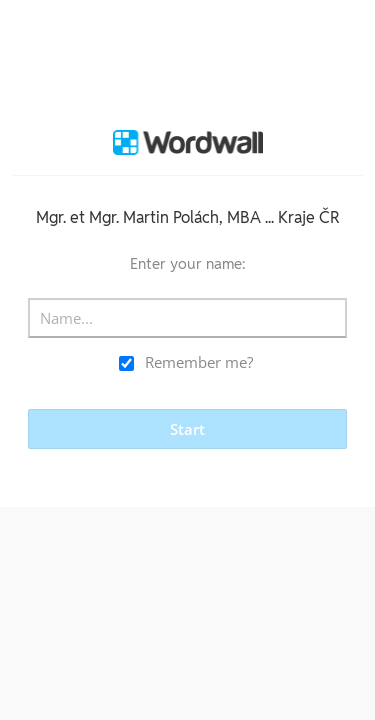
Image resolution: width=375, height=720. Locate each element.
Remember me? (199, 362)
